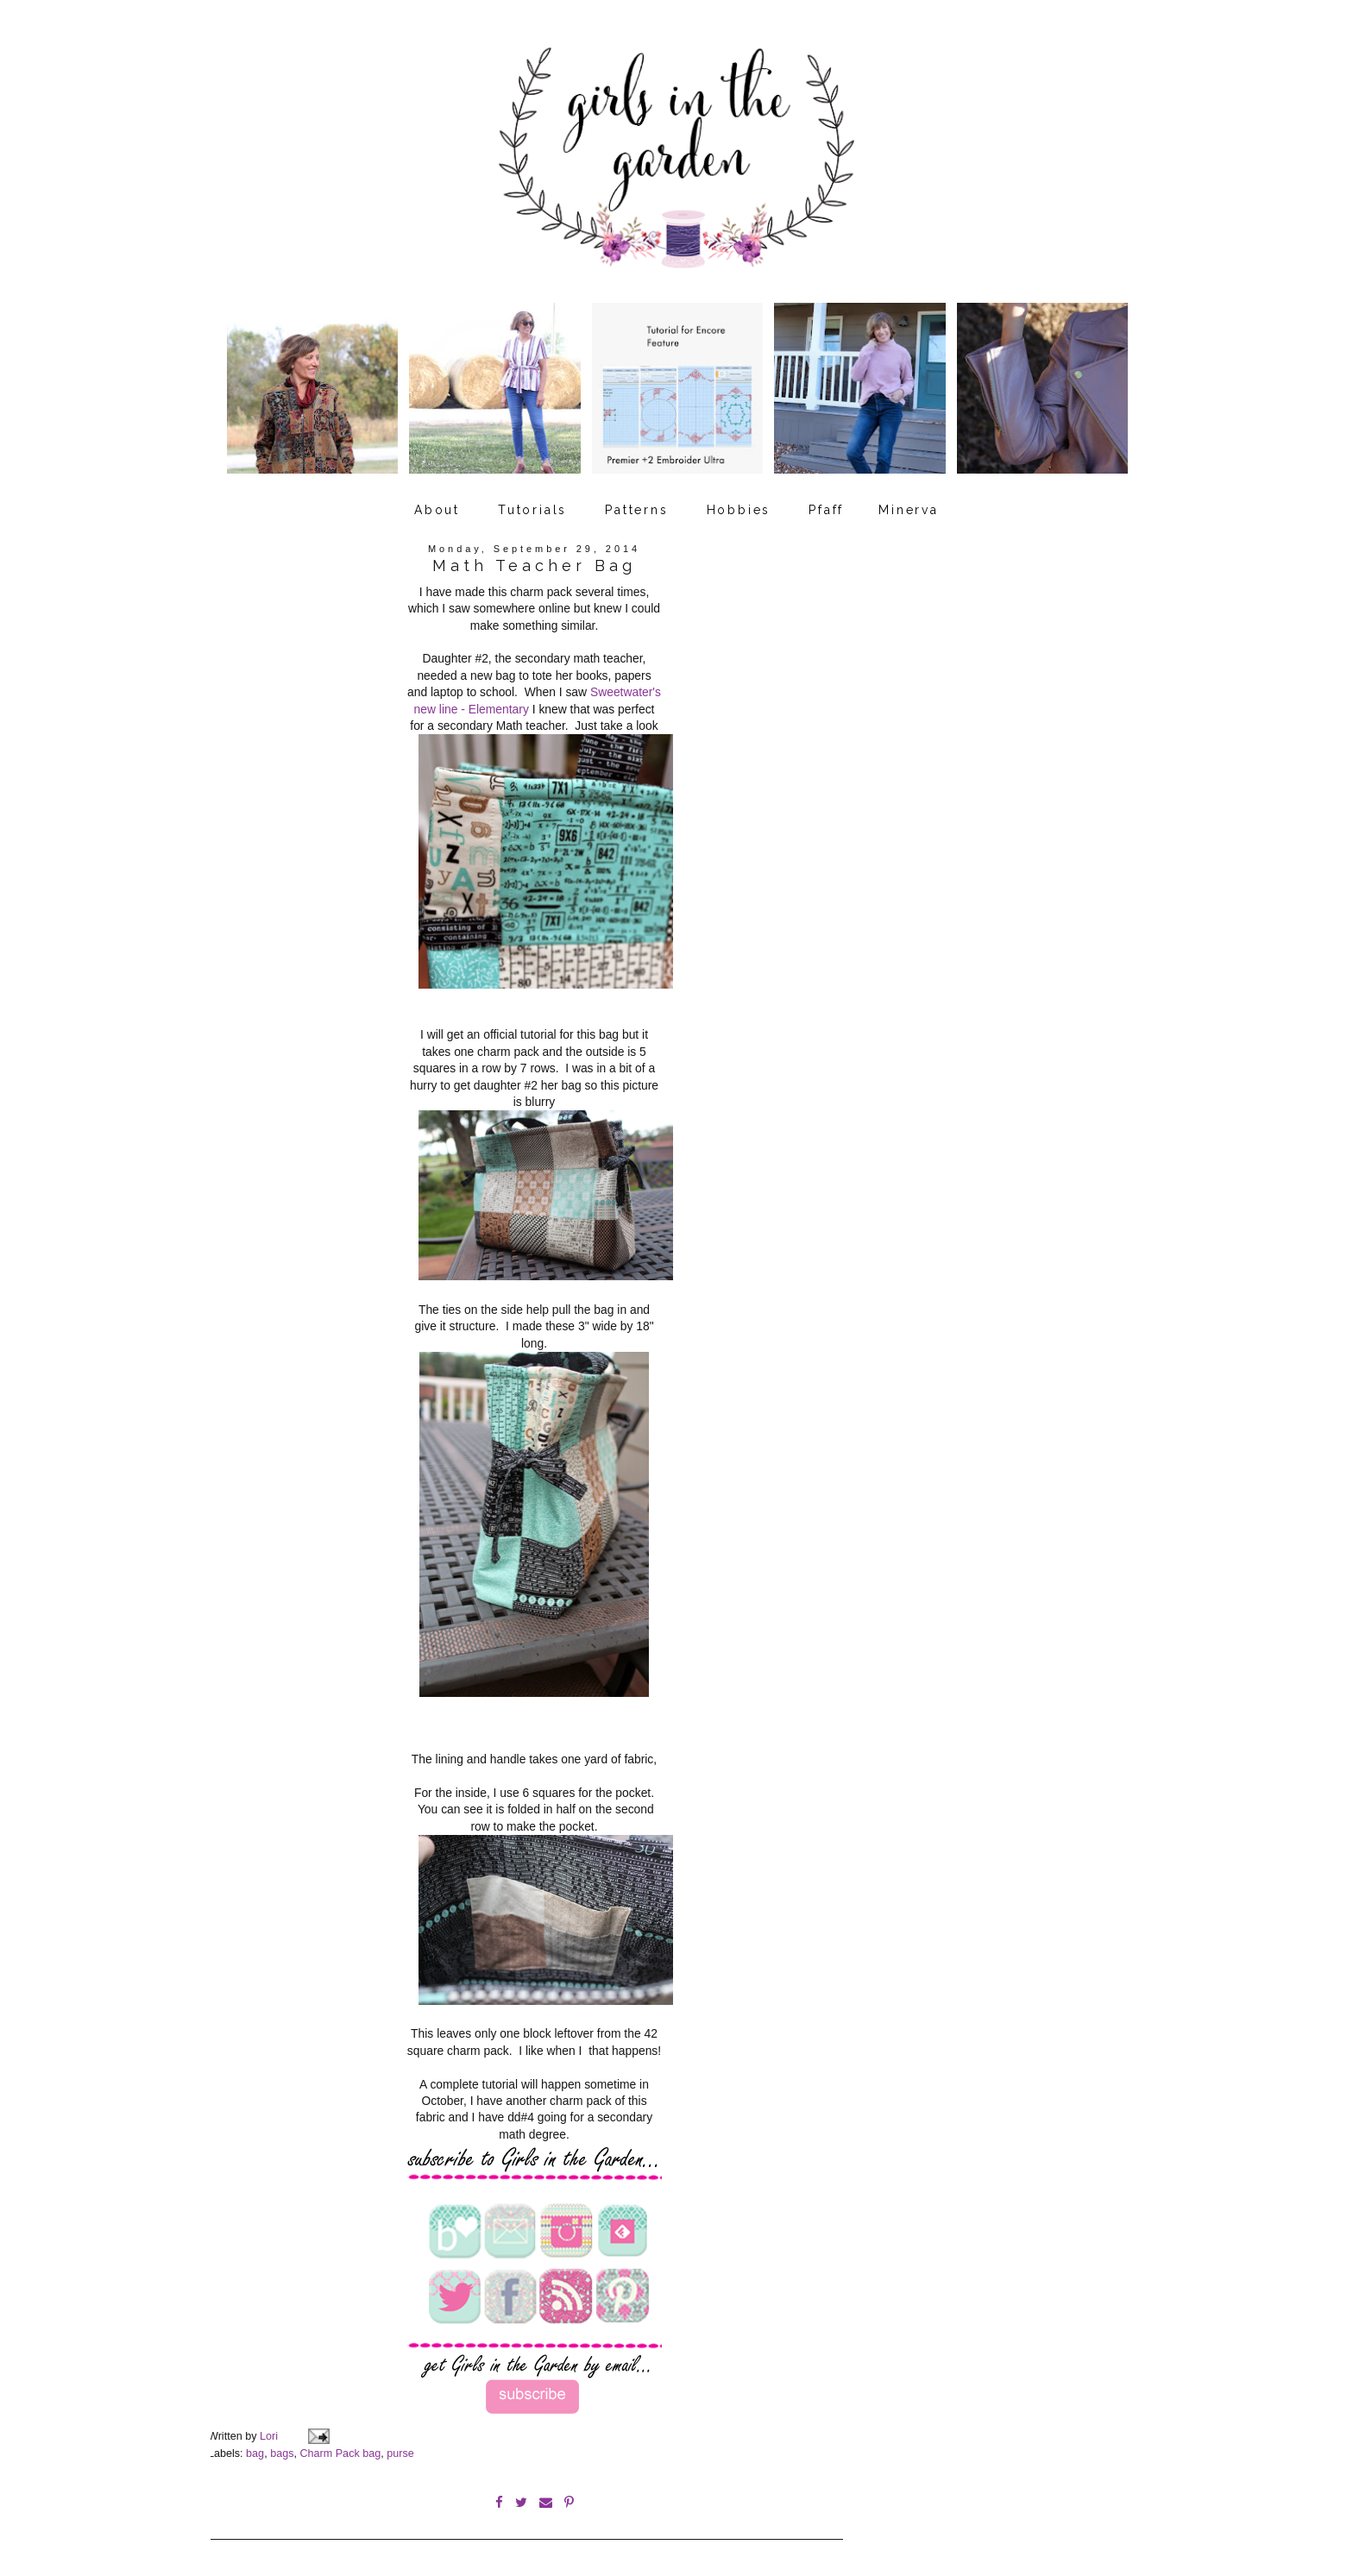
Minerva (908, 503)
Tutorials (532, 503)
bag (255, 2446)
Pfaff (826, 503)
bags (281, 2446)
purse (400, 2446)
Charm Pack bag (340, 2446)
